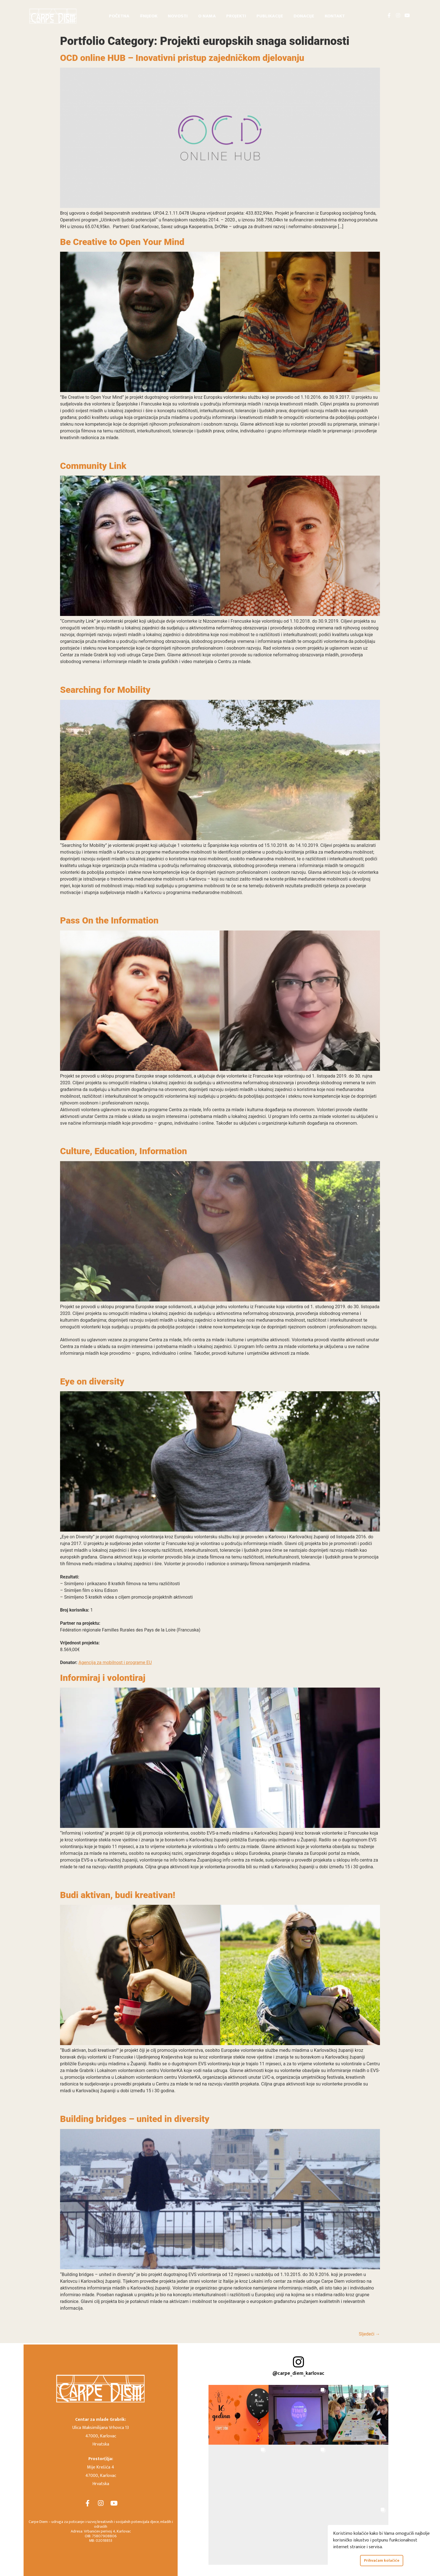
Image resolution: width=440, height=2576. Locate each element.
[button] (238, 2415)
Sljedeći (369, 2334)
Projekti (236, 16)
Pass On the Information (109, 920)
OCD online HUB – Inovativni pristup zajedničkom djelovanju (182, 57)
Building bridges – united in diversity (134, 2119)
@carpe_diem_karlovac (298, 2373)
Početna (119, 16)
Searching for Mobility (105, 689)
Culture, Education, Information (123, 1151)
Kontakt (335, 16)
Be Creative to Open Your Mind (122, 242)
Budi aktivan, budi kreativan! (117, 1895)
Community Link (93, 465)
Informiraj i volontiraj (102, 1677)
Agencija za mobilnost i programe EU (115, 1662)
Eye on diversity (92, 1381)
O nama (207, 16)
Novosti (178, 16)
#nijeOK (148, 16)
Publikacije (269, 16)
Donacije (304, 16)
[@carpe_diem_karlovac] (298, 2362)
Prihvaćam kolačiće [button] (381, 2560)
